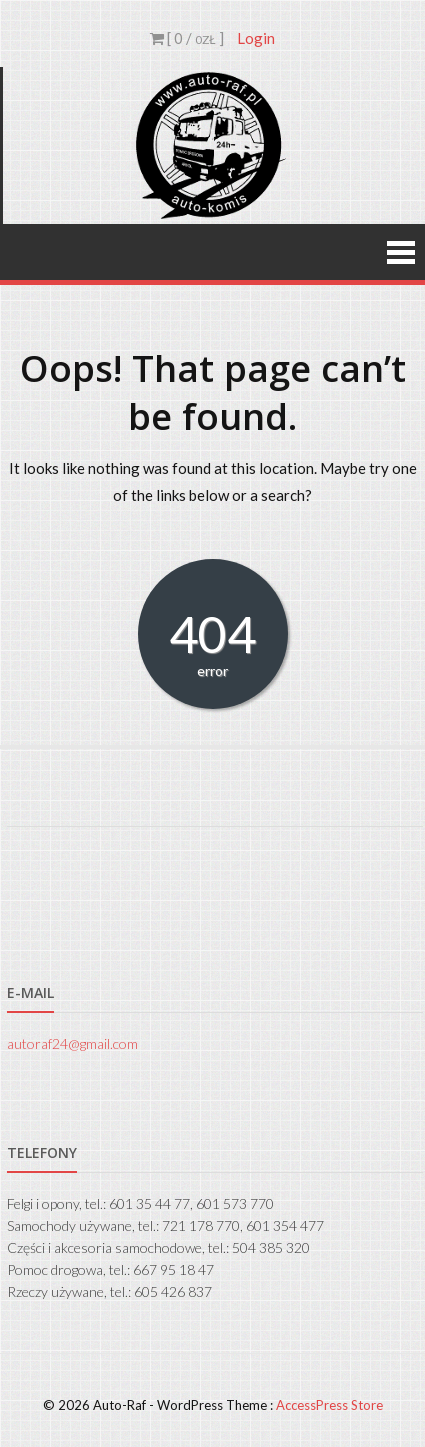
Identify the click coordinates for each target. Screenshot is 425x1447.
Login (256, 38)
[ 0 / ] (187, 38)
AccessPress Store (329, 1405)
